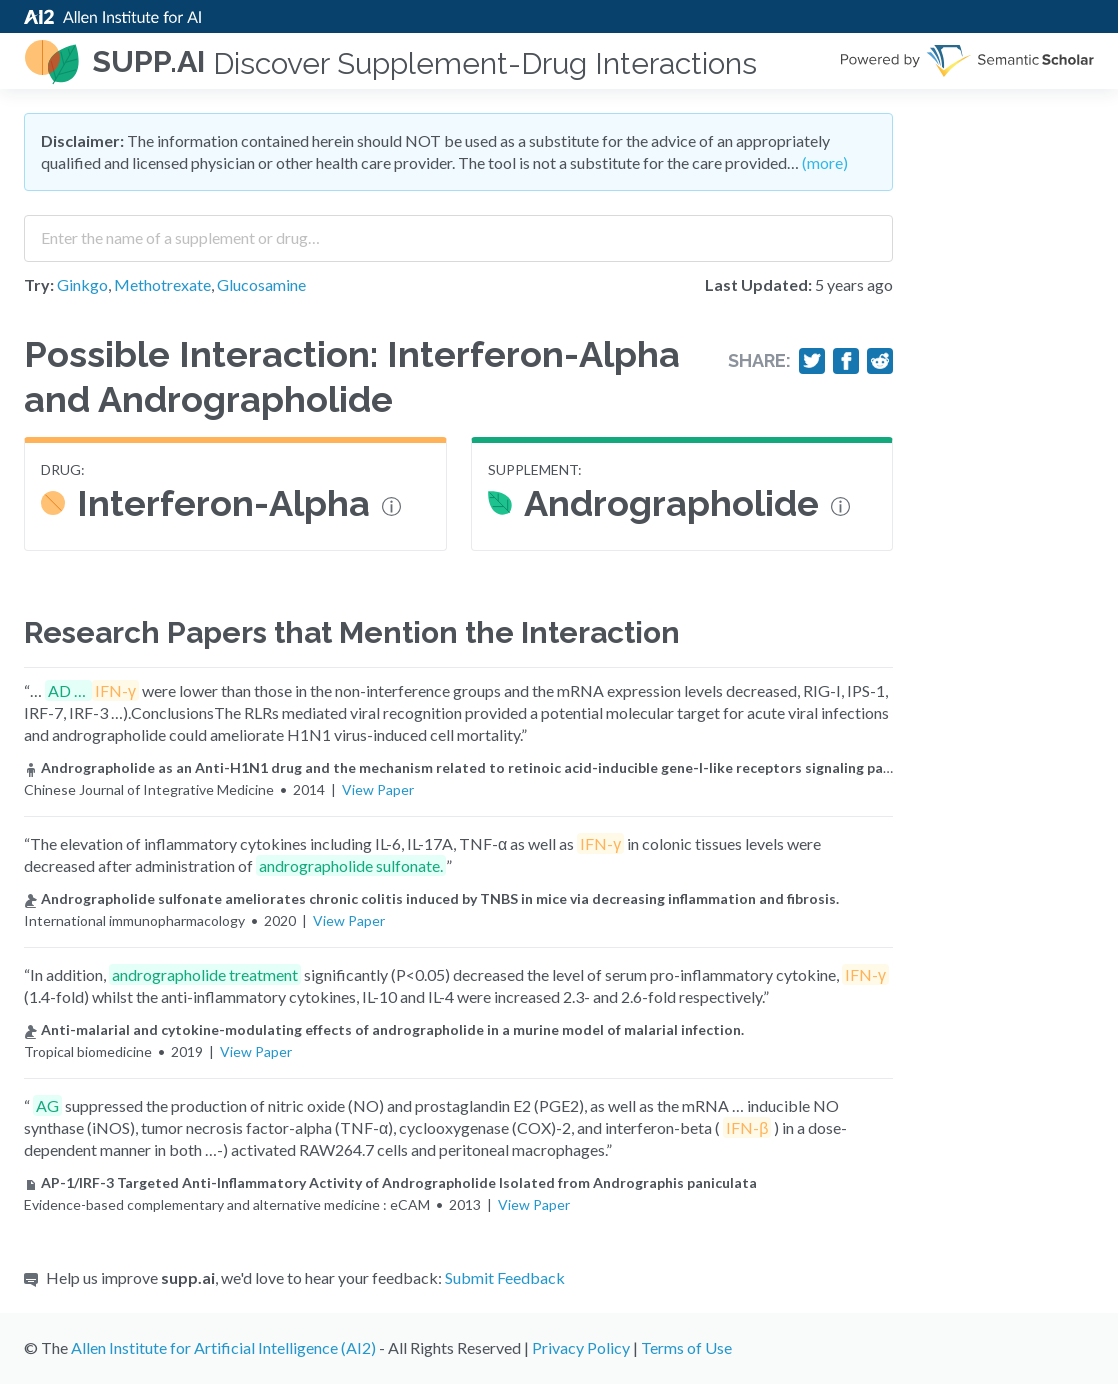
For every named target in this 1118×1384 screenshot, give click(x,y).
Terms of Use (686, 1347)
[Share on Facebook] (846, 361)
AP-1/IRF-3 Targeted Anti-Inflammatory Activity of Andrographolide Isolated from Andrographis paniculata (390, 1182)
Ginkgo (82, 284)
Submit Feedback (505, 1277)
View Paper (378, 789)
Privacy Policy (581, 1347)
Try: (39, 284)
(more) (825, 162)
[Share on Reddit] (880, 361)
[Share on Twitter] (812, 361)
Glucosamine (261, 284)
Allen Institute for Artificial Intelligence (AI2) (223, 1347)
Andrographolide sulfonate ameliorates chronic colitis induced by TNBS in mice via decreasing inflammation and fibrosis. (431, 898)
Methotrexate (162, 284)
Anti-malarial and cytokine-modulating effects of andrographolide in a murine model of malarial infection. (384, 1029)
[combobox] (458, 231)
